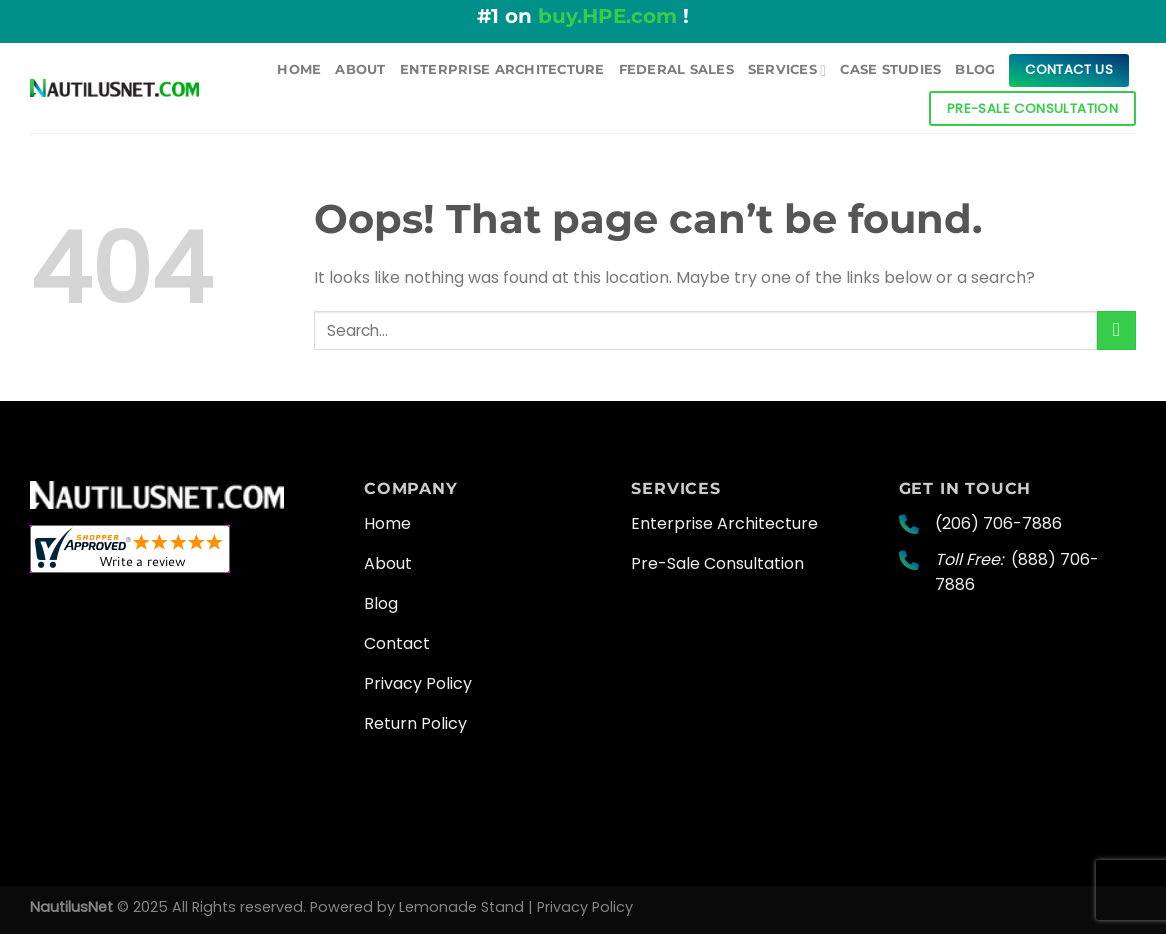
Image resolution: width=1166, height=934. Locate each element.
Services (787, 70)
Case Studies (890, 69)
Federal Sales (676, 69)
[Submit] (1116, 330)
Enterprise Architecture (502, 69)
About (360, 69)
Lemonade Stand (461, 907)
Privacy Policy (585, 907)
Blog (975, 69)
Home (299, 69)
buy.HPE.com (607, 15)
